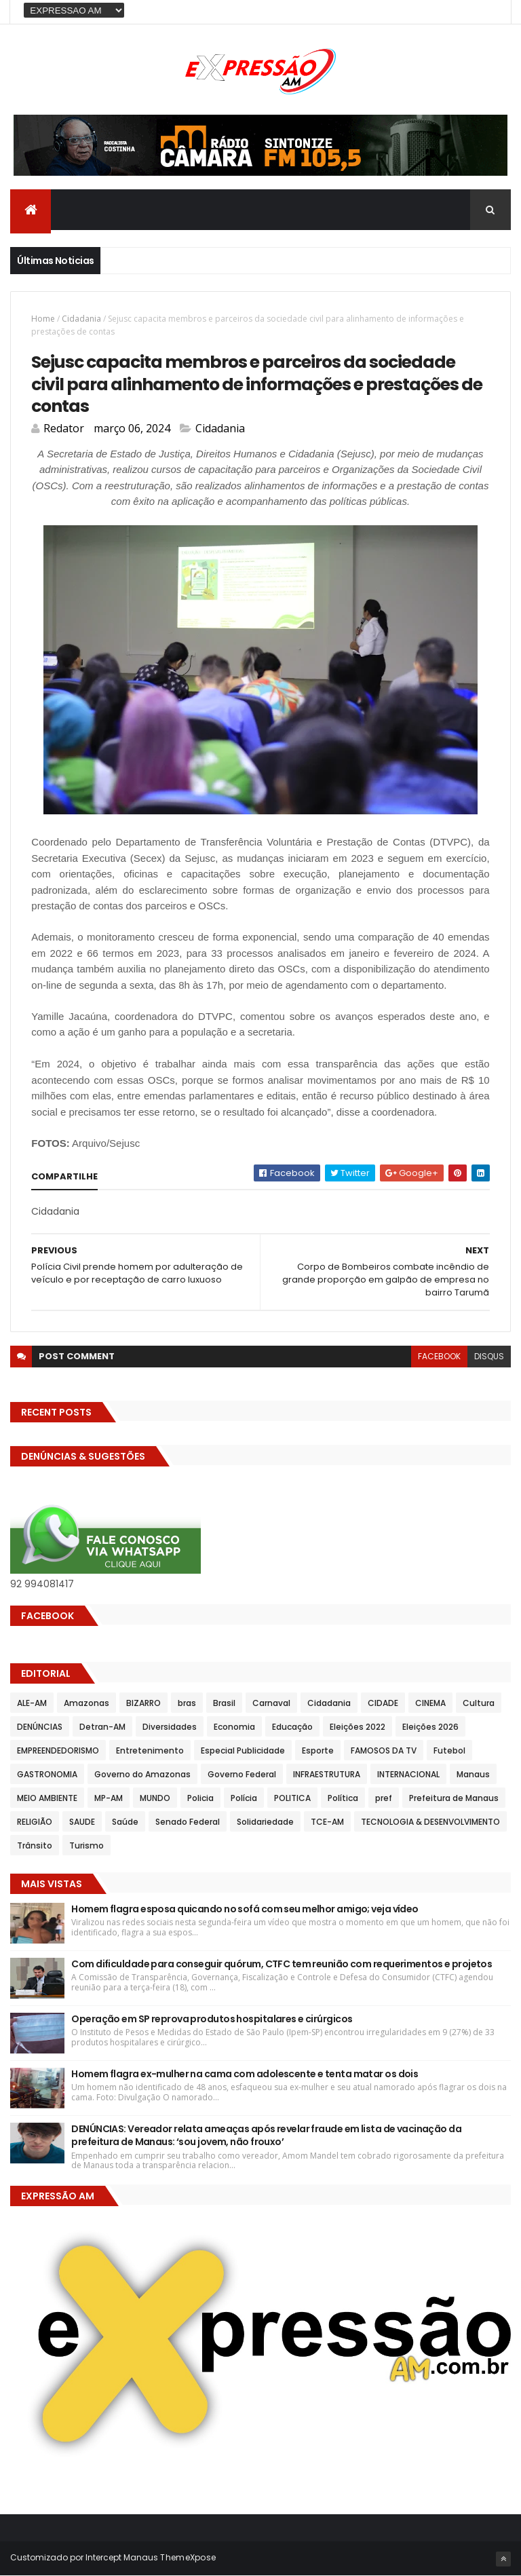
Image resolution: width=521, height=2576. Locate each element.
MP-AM (108, 1798)
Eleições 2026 (430, 1726)
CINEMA (430, 1703)
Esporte (318, 1750)
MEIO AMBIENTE (47, 1798)
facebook (439, 1356)
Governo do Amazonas (142, 1774)
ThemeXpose (188, 2557)
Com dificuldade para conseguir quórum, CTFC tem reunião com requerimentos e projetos (281, 1964)
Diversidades (169, 1726)
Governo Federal (242, 1774)
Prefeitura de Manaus (454, 1798)
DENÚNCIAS (39, 1726)
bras (187, 1703)
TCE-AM (327, 1821)
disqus (489, 1356)
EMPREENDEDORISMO (58, 1750)
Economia (234, 1726)
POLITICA (292, 1798)
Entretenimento (150, 1750)
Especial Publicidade (243, 1750)
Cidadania (81, 318)
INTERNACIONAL (408, 1774)
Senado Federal (187, 1821)
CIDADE (383, 1703)
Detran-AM (102, 1726)
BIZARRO (143, 1703)
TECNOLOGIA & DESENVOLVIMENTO (430, 1821)
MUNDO (155, 1798)
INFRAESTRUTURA (326, 1774)
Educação (292, 1726)
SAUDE (82, 1821)
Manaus (473, 1774)
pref (383, 1798)
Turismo (86, 1845)
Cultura (479, 1703)
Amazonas (86, 1703)
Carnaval (271, 1703)
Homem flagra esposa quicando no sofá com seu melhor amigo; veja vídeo (244, 1909)
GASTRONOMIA (47, 1774)
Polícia (244, 1798)
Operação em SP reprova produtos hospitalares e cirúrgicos (211, 2019)
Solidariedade (265, 1821)
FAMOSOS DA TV (384, 1750)
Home (43, 318)
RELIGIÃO (34, 1821)
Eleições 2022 (357, 1726)
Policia (200, 1798)
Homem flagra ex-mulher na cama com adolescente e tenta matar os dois (244, 2074)
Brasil (224, 1703)
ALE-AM (32, 1703)
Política (343, 1798)
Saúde (125, 1821)
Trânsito (34, 1845)
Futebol (449, 1750)
